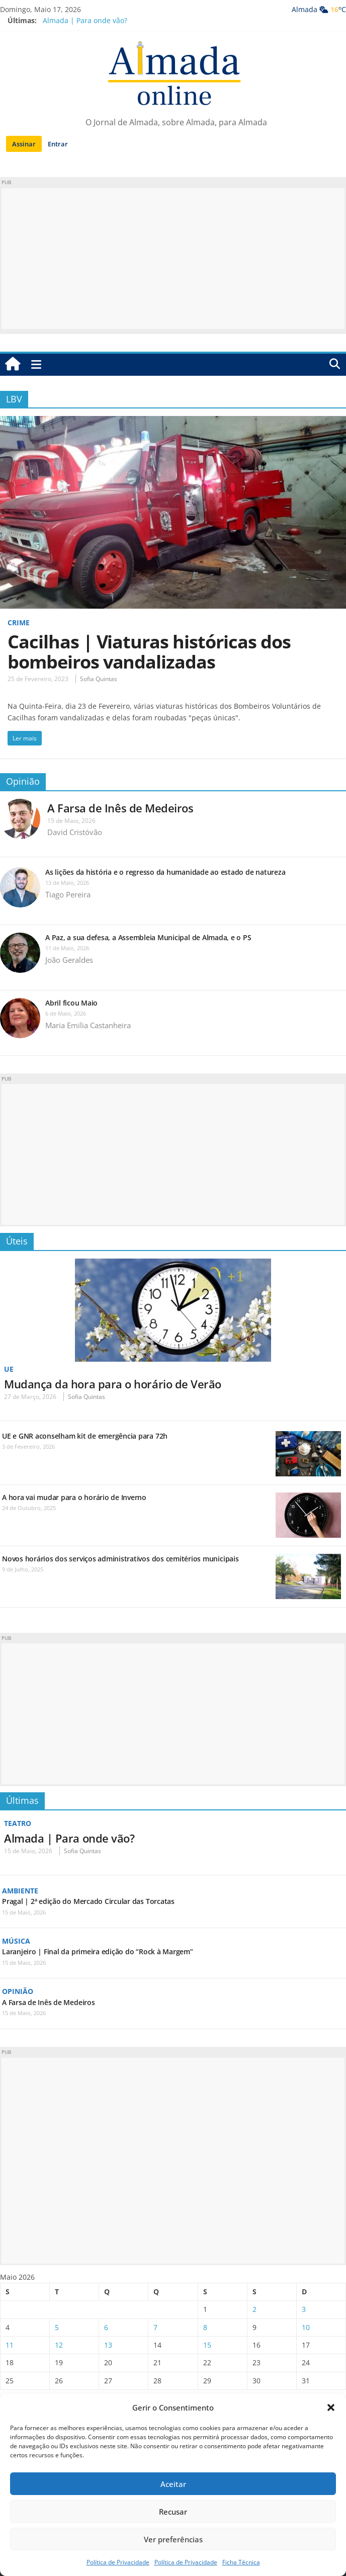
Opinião (23, 781)
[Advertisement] (173, 258)
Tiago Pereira (68, 894)
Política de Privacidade (117, 2562)
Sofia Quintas (98, 679)
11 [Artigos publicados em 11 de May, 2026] (10, 2345)
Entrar (58, 143)
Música (16, 1941)
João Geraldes (69, 960)
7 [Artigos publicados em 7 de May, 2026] (155, 2327)
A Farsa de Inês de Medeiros (120, 807)
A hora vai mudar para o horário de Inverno (74, 1497)
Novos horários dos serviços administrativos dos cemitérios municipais (120, 1558)
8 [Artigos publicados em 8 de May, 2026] (205, 2327)
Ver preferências (173, 2539)
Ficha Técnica (241, 2562)
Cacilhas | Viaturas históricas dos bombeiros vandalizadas (149, 651)
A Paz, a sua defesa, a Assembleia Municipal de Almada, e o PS (148, 937)
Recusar (173, 2512)
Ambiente (20, 1890)
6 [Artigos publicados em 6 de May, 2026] (106, 2327)
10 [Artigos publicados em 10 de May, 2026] (306, 2327)
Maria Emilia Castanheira (88, 1025)
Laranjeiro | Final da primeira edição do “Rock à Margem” (97, 1951)
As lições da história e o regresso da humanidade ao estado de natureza (165, 872)
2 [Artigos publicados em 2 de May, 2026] (254, 2309)
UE (9, 1369)
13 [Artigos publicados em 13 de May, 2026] (108, 2345)
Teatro (17, 1823)
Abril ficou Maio (71, 1003)
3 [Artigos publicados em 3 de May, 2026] (304, 2309)
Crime (19, 622)
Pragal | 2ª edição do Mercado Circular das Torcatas (88, 1901)
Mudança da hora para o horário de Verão (112, 1383)
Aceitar (173, 2484)
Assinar (24, 143)
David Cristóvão (74, 832)
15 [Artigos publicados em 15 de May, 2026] (207, 2345)
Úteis (17, 1241)
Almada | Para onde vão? (85, 20)
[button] (331, 2407)
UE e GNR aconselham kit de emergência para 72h (84, 1436)
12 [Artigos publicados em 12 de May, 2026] (59, 2345)
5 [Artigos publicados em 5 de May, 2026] (57, 2327)
